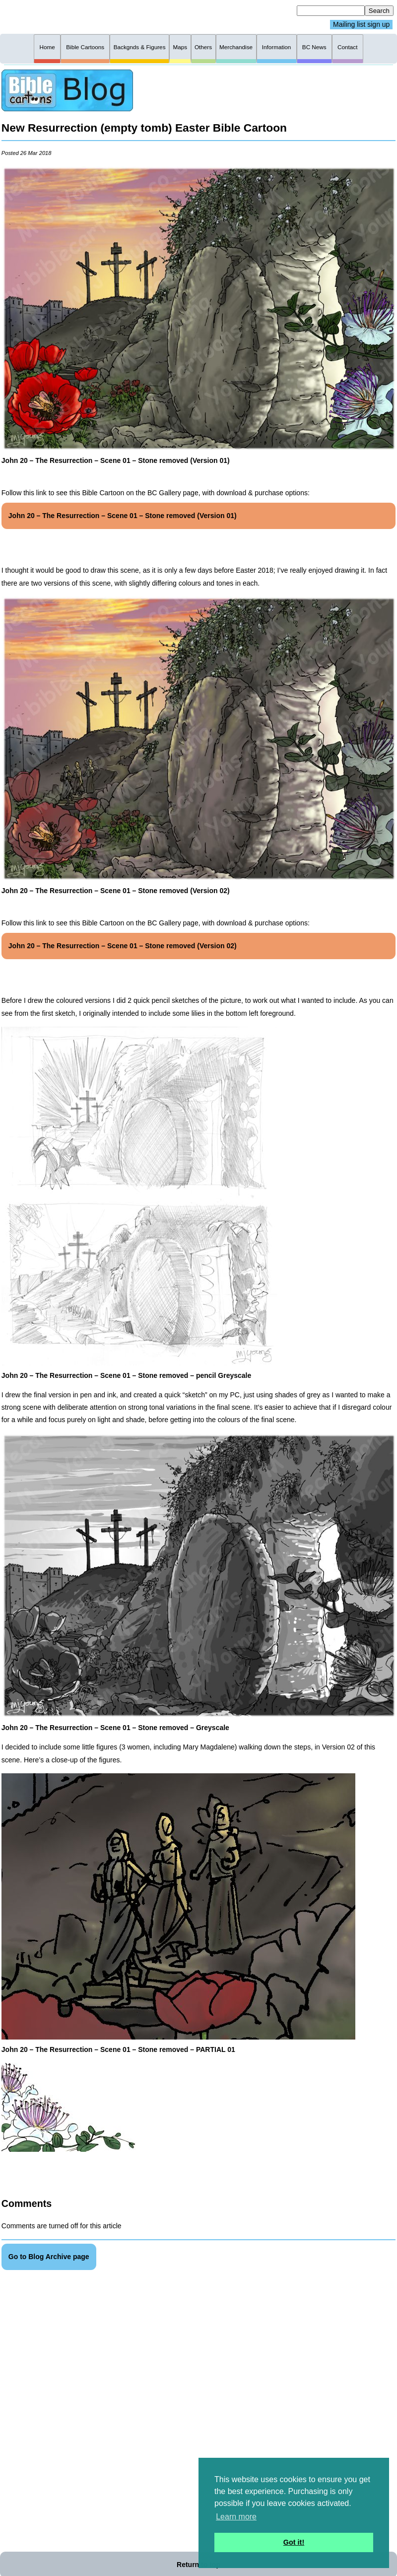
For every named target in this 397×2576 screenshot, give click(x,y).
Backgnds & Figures (140, 47)
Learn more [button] (236, 2516)
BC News (314, 47)
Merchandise (236, 47)
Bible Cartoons (85, 47)
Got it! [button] (293, 2542)
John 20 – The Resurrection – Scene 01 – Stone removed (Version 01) (122, 516)
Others (203, 47)
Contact (347, 47)
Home (47, 47)
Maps (180, 47)
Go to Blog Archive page (48, 2257)
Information (276, 47)
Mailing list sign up (361, 25)
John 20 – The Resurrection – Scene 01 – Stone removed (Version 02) (122, 946)
